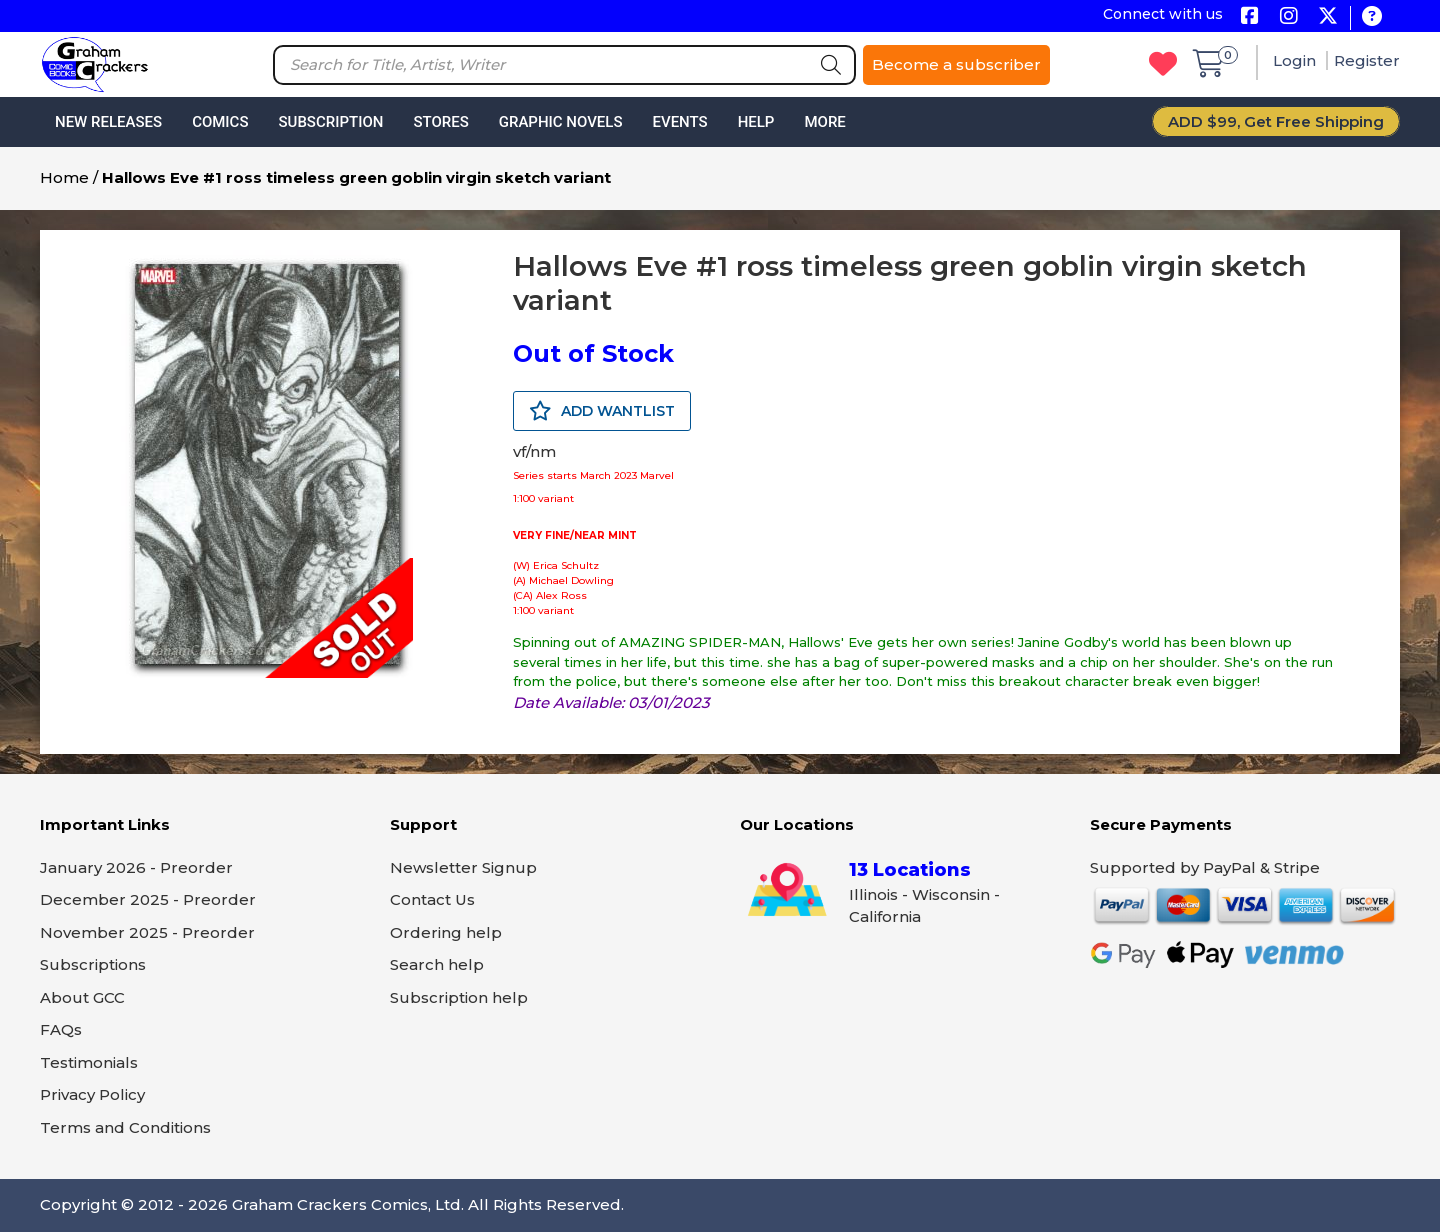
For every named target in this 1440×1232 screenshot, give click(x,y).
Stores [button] (440, 122)
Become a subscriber (956, 64)
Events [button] (679, 122)
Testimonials (89, 1062)
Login (1296, 60)
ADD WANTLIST (602, 411)
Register (1367, 60)
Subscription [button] (331, 122)
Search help (437, 964)
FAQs (61, 1029)
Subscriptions (93, 964)
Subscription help (459, 997)
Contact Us (432, 899)
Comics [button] (220, 122)
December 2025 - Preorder (148, 899)
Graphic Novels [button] (561, 122)
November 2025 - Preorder (147, 932)
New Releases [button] (108, 122)
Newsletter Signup (463, 867)
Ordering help (446, 932)
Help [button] (756, 122)
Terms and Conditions (125, 1127)
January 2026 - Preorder (136, 867)
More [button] (824, 122)
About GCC (82, 997)
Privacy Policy (92, 1094)
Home (64, 177)
